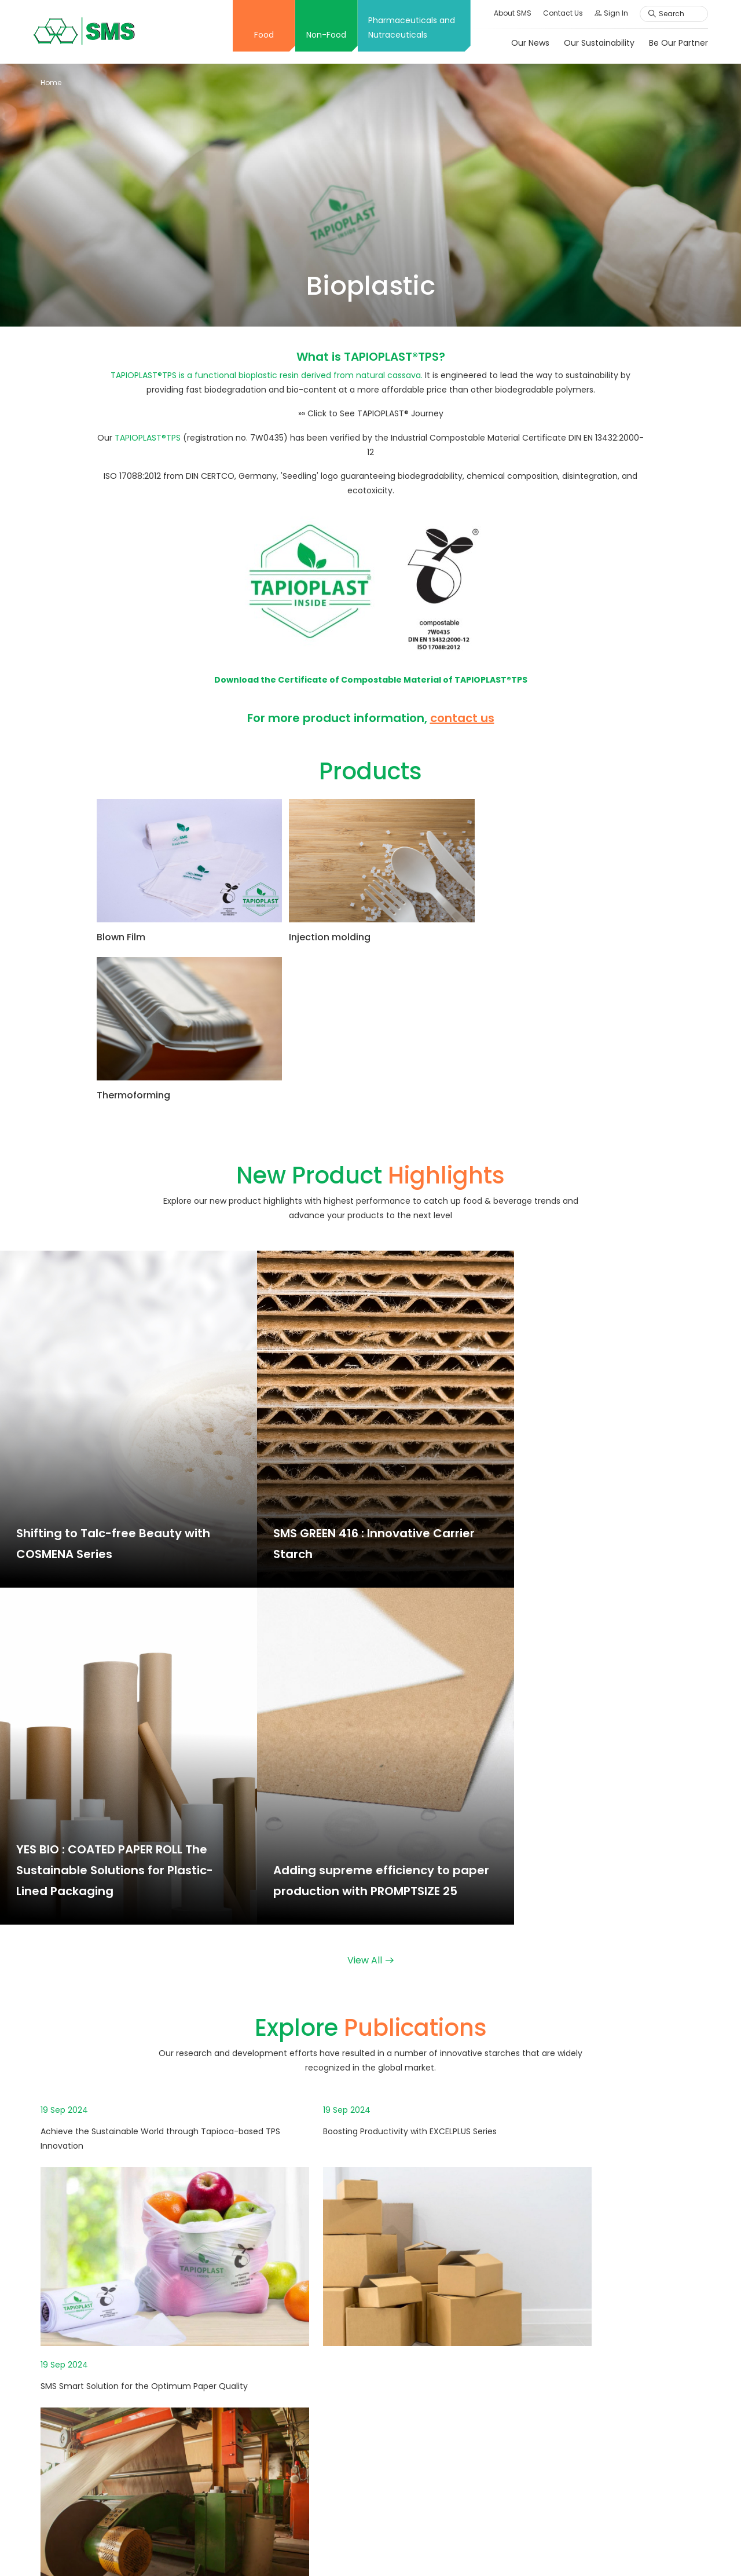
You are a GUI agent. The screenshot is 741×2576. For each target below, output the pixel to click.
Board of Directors (301, 2286)
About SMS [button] (511, 13)
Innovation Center (302, 2347)
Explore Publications (304, 2460)
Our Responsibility (596, 2245)
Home (51, 82)
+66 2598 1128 (84, 2311)
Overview (284, 2224)
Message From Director (312, 2306)
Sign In (609, 13)
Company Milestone (306, 2265)
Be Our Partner (676, 43)
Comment (582, 2479)
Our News (528, 43)
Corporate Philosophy (308, 2245)
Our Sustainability (597, 43)
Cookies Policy (671, 2548)
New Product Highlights (311, 2440)
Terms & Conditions (486, 2548)
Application (435, 2224)
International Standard (310, 2326)
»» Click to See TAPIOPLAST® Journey (370, 413)
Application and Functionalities (327, 2419)
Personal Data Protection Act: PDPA (620, 2272)
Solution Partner (297, 2480)
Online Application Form (609, 2385)
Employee (581, 2406)
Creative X (286, 2367)
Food (262, 35)
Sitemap (553, 2548)
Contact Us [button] (561, 13)
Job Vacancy (587, 2365)
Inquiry (574, 2458)
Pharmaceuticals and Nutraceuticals (409, 27)
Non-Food (325, 35)
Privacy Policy (606, 2548)
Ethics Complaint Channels (615, 2499)
